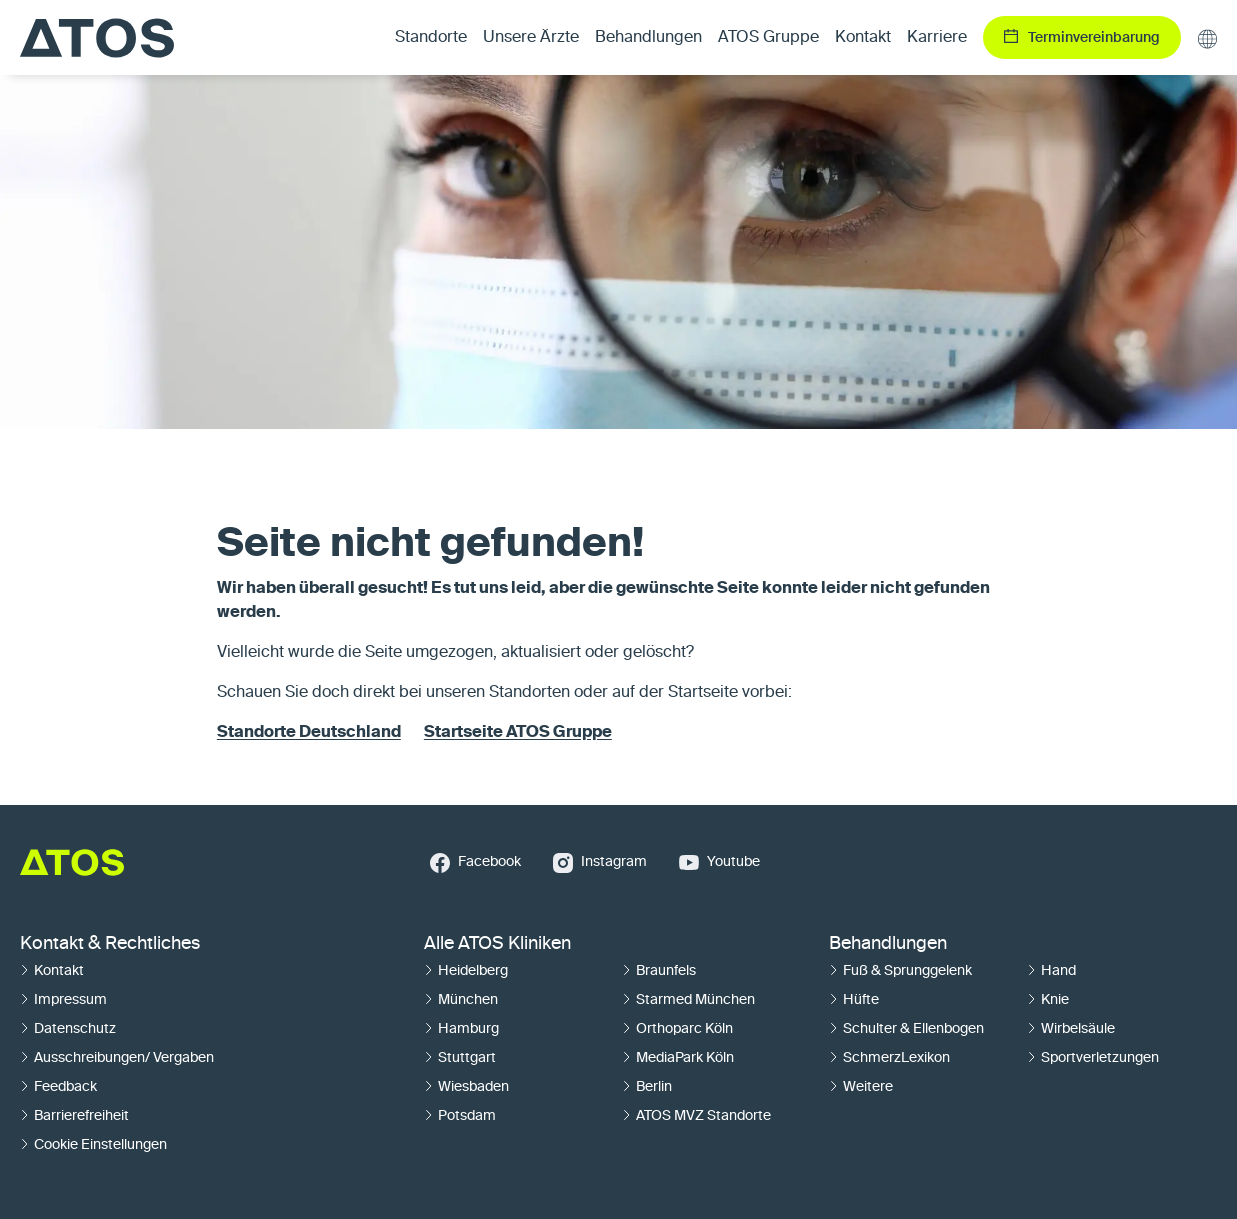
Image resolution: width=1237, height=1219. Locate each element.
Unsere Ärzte (531, 38)
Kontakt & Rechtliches (110, 944)
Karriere (937, 38)
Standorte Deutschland (309, 733)
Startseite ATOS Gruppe (518, 733)
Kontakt (863, 38)
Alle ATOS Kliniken (497, 944)
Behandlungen (888, 944)
